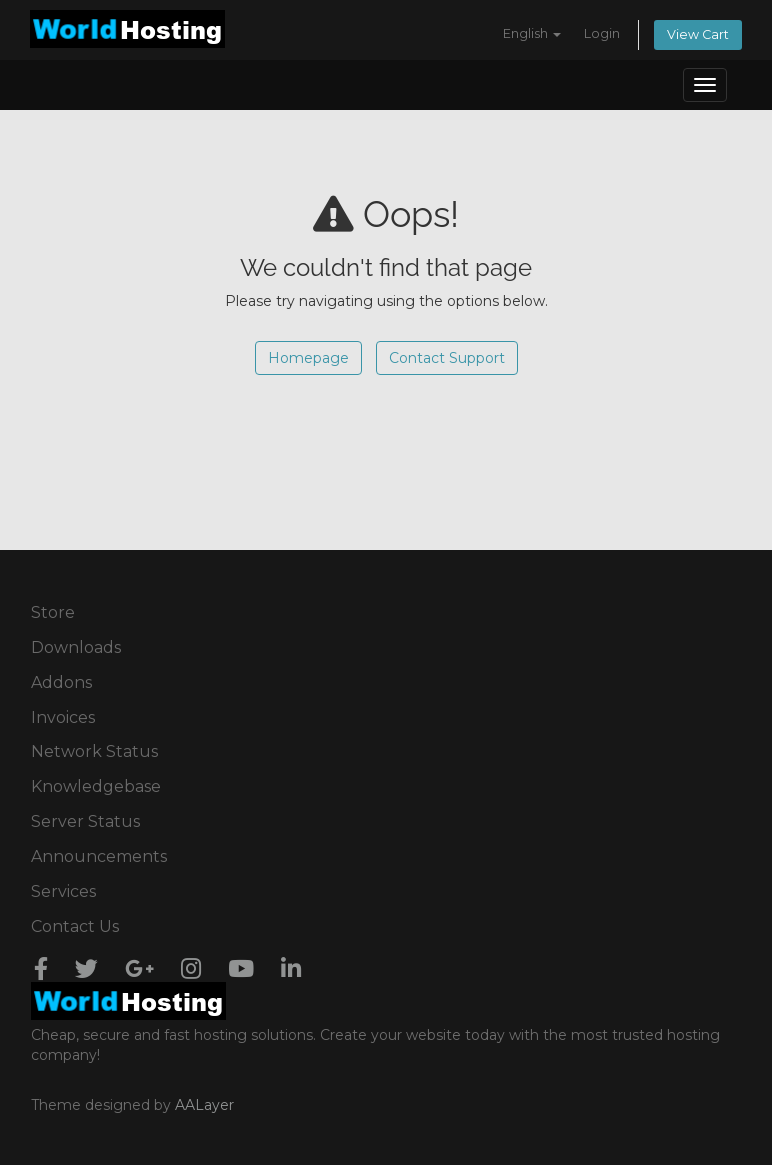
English (532, 33)
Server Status (85, 821)
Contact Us (75, 926)
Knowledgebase (96, 786)
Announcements (99, 856)
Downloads (76, 647)
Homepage (308, 358)
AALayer (204, 1105)
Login (602, 33)
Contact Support (447, 358)
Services (63, 891)
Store (53, 612)
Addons (61, 682)
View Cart (698, 34)
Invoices (63, 717)
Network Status (94, 751)
